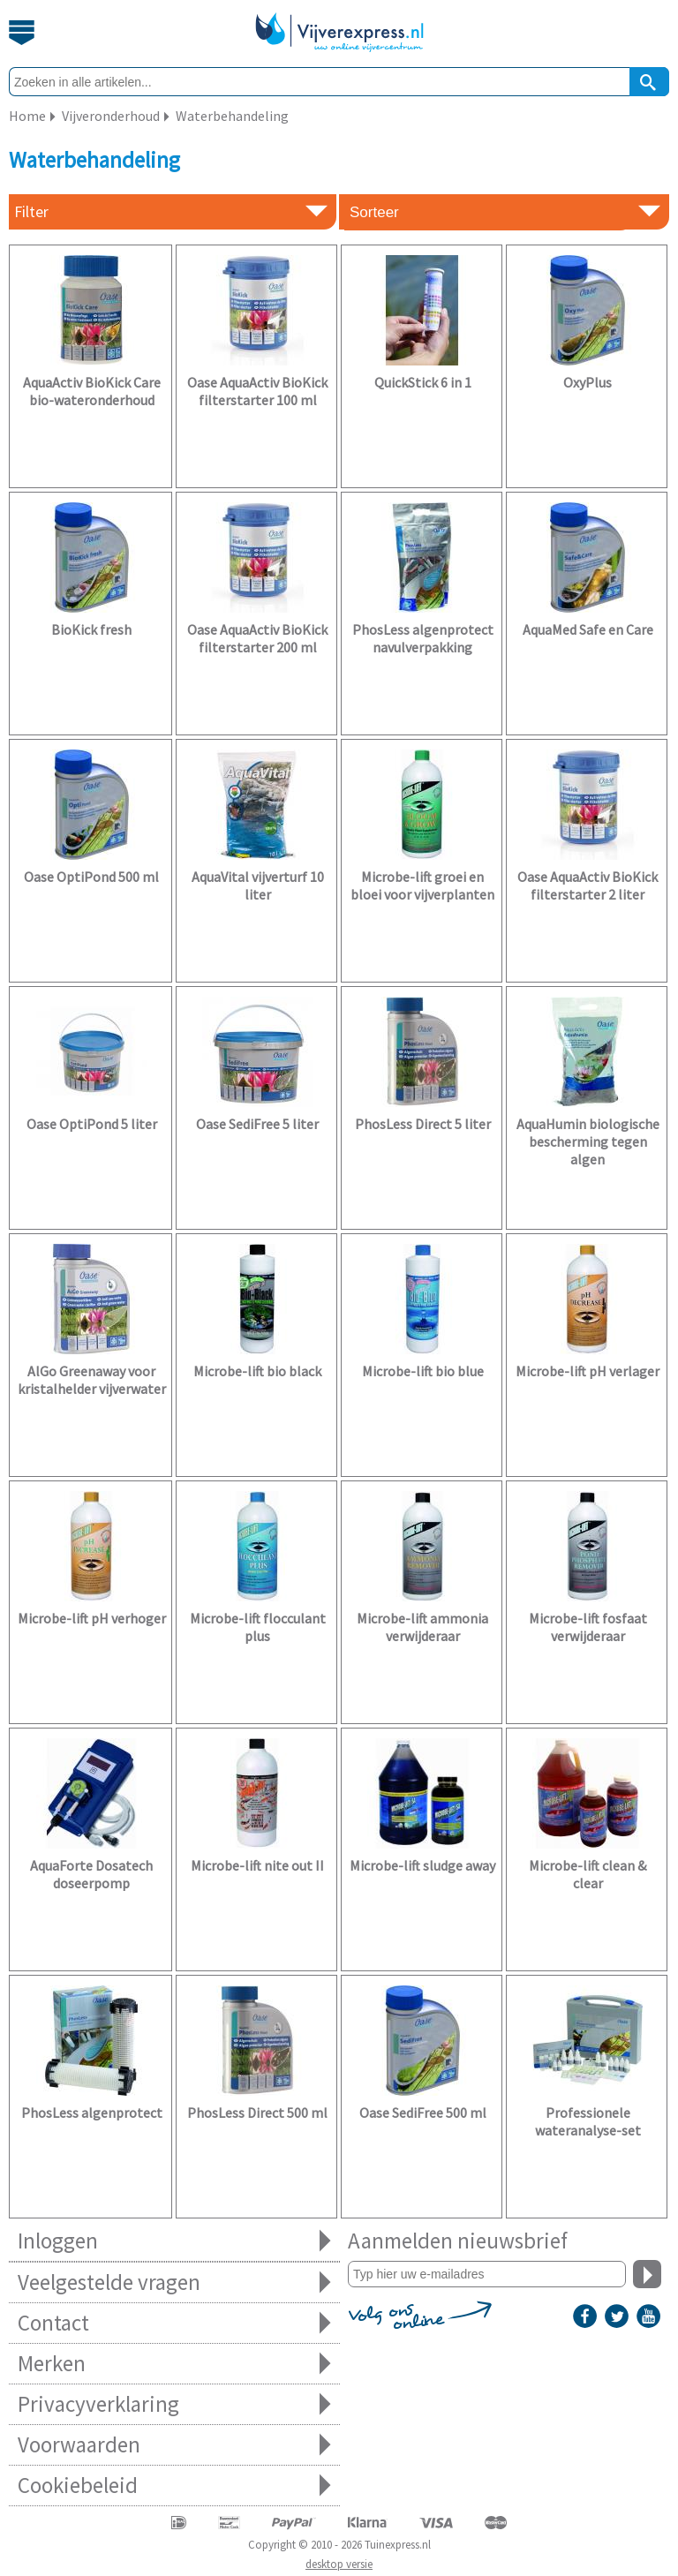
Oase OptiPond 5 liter (91, 1124)
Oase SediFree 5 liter (257, 1124)
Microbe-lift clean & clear (587, 1874)
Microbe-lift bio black (257, 1371)
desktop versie (339, 2564)
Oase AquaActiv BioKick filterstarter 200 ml (257, 638)
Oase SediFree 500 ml (422, 2112)
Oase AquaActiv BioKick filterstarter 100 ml (257, 391)
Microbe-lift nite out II (257, 1865)
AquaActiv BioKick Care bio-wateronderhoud (92, 391)
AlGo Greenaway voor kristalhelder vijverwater (92, 1379)
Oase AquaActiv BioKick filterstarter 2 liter (587, 885)
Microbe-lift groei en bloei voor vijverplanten (422, 885)
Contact (174, 2323)
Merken (174, 2364)
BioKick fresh (91, 629)
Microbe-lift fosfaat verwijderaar (588, 1627)
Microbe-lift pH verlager (587, 1371)
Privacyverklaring (174, 2404)
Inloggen (174, 2241)
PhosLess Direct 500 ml (257, 2112)
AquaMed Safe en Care (588, 629)
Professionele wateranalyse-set (588, 2121)
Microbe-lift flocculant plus (258, 1627)
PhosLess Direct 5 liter (423, 1124)
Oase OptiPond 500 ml (91, 876)
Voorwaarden (174, 2445)
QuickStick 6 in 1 (422, 382)
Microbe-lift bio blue (423, 1371)
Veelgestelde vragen (174, 2282)
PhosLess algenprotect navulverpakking (422, 638)
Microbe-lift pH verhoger (92, 1618)
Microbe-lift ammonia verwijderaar (422, 1627)
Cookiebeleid (174, 2485)
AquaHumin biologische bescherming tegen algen (587, 1141)
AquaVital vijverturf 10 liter (258, 885)
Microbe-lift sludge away (422, 1865)
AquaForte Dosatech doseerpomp (91, 1874)
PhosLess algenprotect (91, 2112)
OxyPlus (587, 382)
